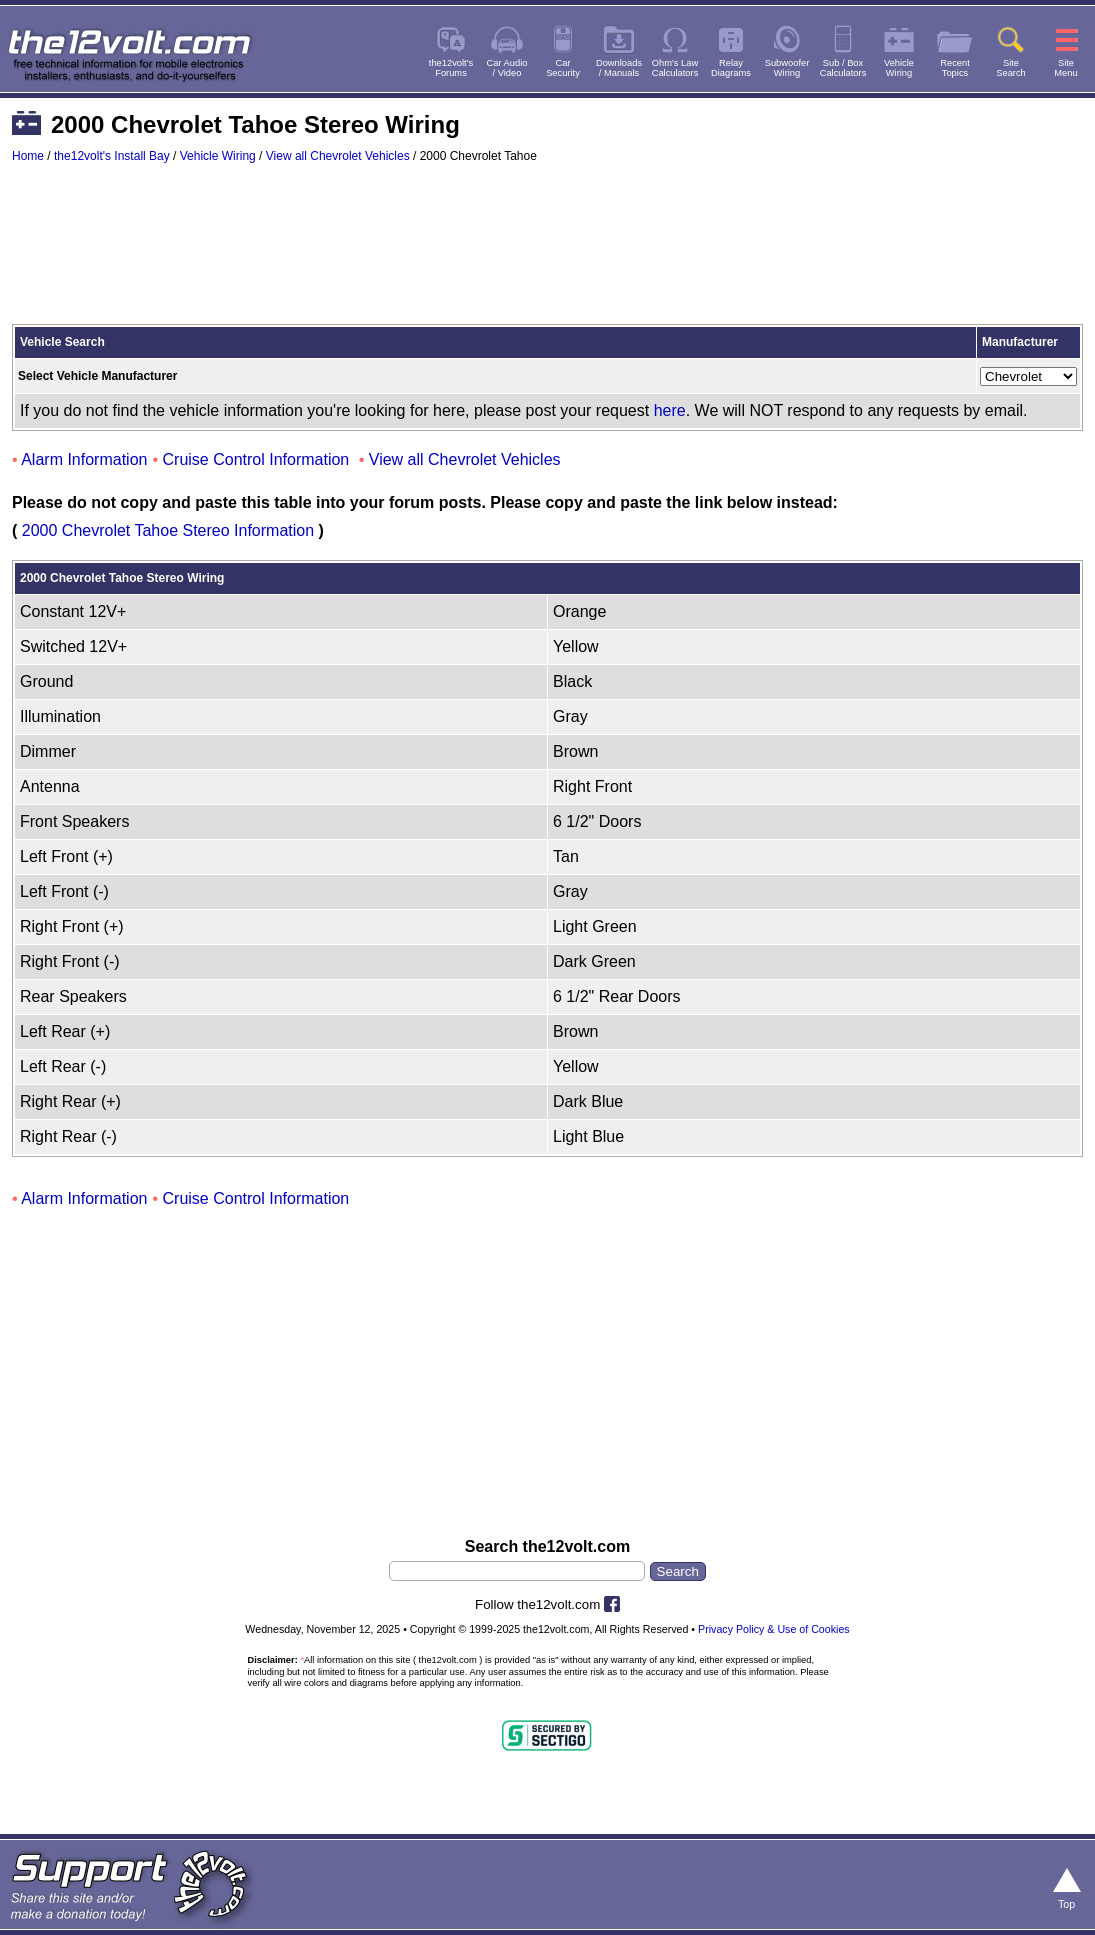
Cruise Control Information (256, 459)
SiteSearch (1011, 68)
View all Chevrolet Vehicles (338, 156)
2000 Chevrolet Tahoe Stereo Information (168, 530)
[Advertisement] (547, 253)
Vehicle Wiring (218, 156)
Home (28, 156)
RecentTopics (955, 68)
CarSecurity (563, 68)
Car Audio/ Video (507, 68)
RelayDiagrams (731, 68)
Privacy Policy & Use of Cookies (774, 1629)
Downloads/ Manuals (619, 68)
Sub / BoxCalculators (843, 68)
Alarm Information (84, 459)
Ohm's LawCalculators (675, 68)
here (670, 410)
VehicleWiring (899, 68)
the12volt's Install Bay (112, 156)
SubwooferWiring (787, 68)
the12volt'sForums (451, 68)
